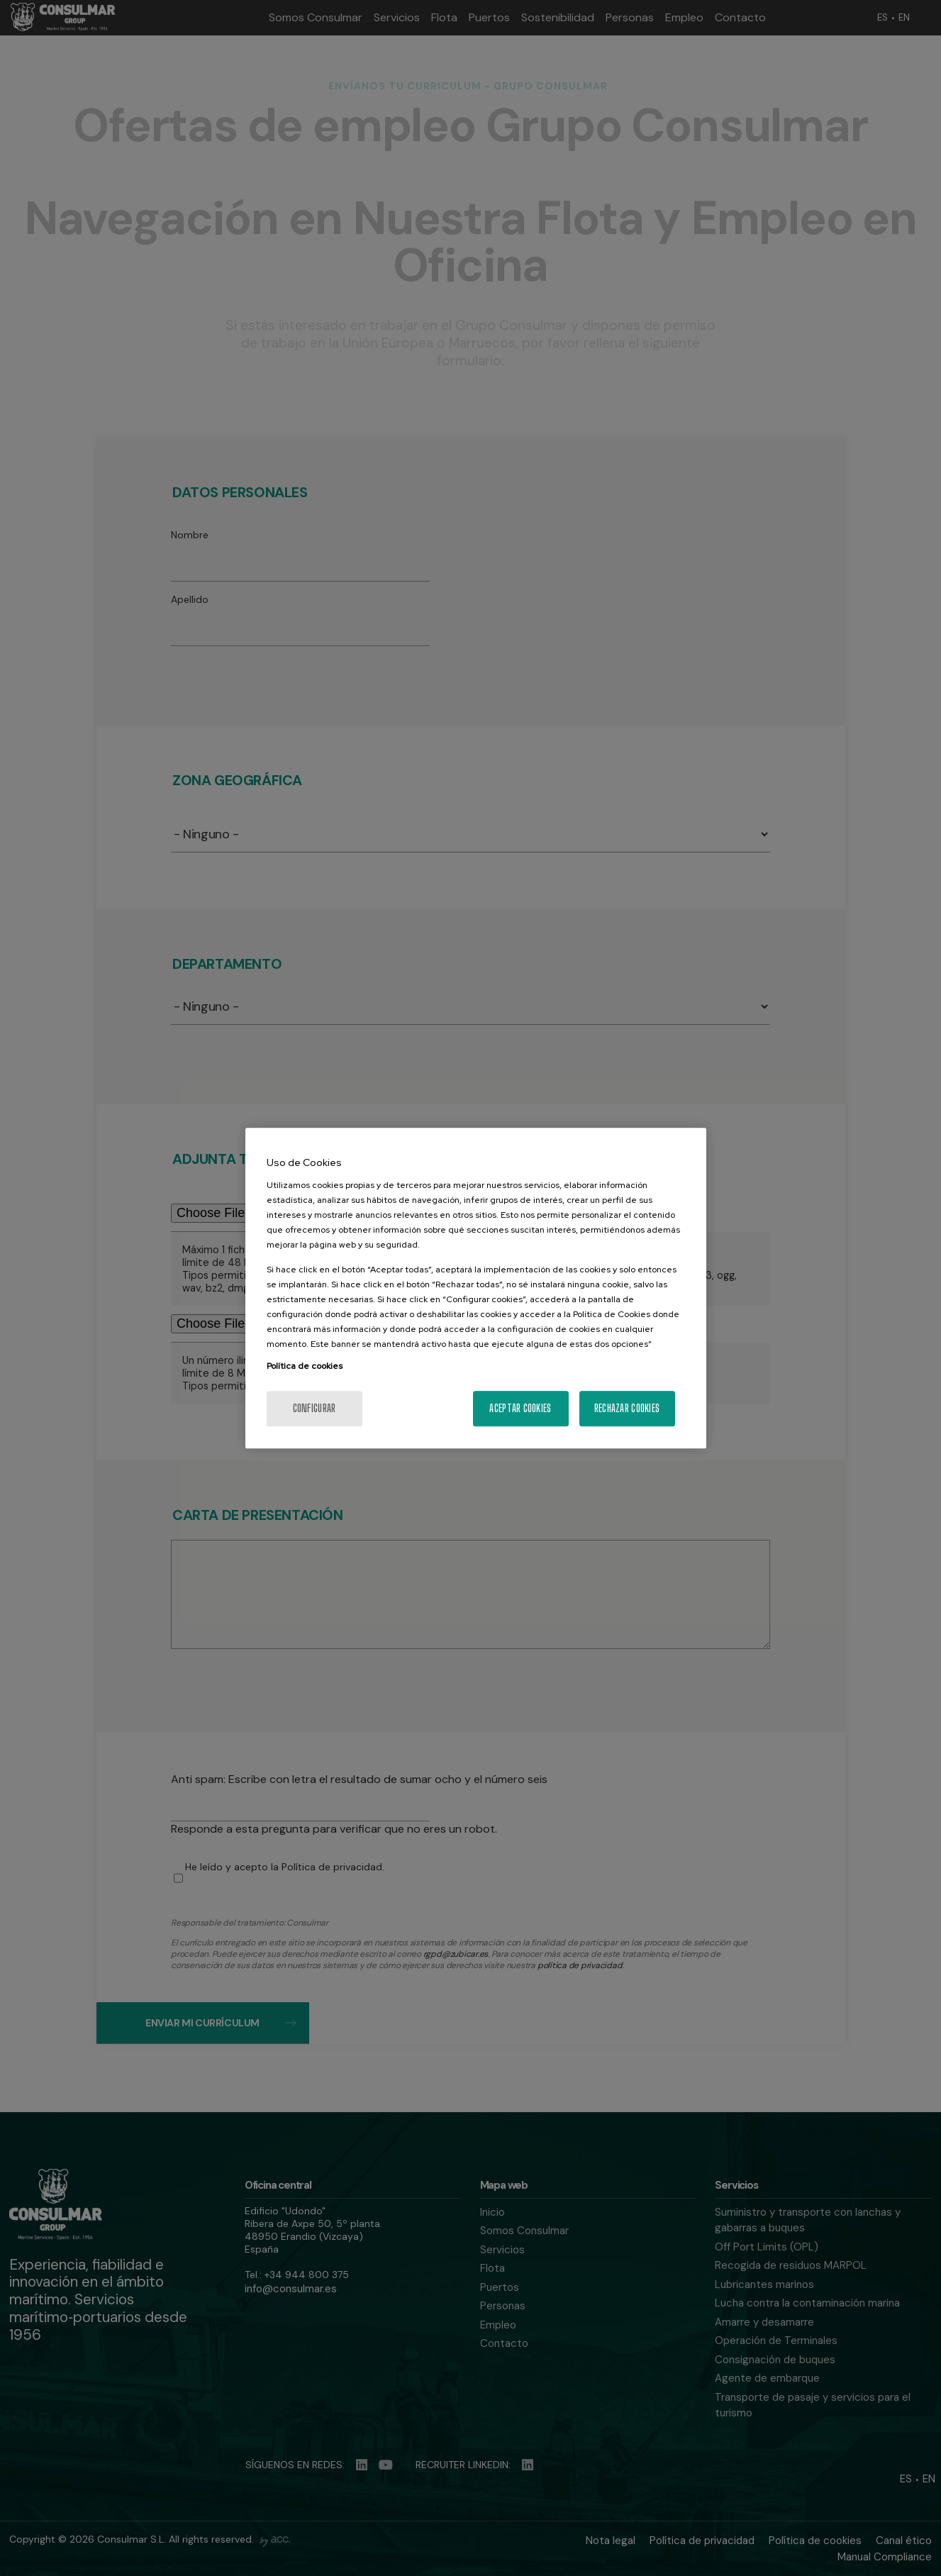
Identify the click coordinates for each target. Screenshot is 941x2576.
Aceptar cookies (520, 1408)
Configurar (314, 1408)
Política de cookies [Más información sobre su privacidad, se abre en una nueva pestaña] (305, 1366)
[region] (475, 1288)
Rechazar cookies (626, 1408)
